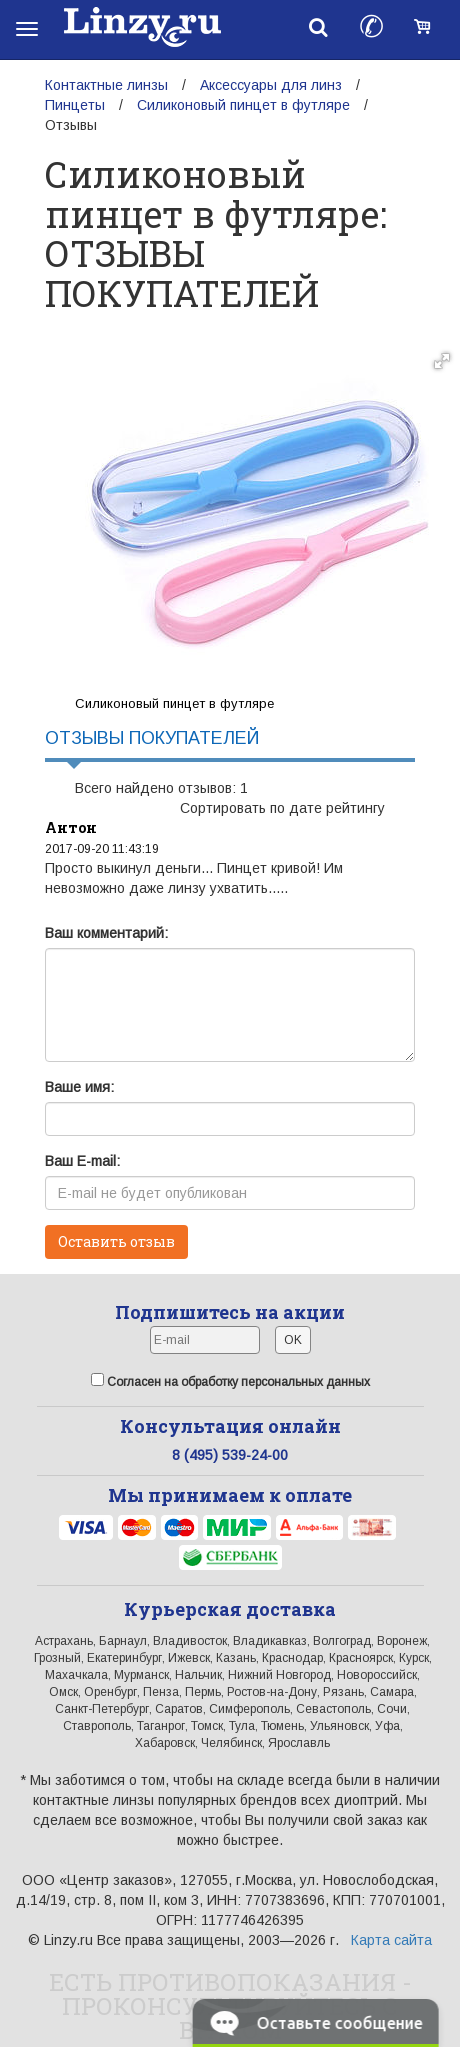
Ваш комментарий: (106, 933)
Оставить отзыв (116, 1241)
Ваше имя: (79, 1087)
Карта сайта (391, 1940)
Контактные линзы (106, 85)
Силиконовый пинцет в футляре (243, 105)
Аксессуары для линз (271, 85)
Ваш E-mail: (82, 1161)
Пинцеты (75, 105)
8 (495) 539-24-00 (230, 1455)
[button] (442, 361)
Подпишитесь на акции (230, 1312)
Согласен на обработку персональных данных (230, 1381)
